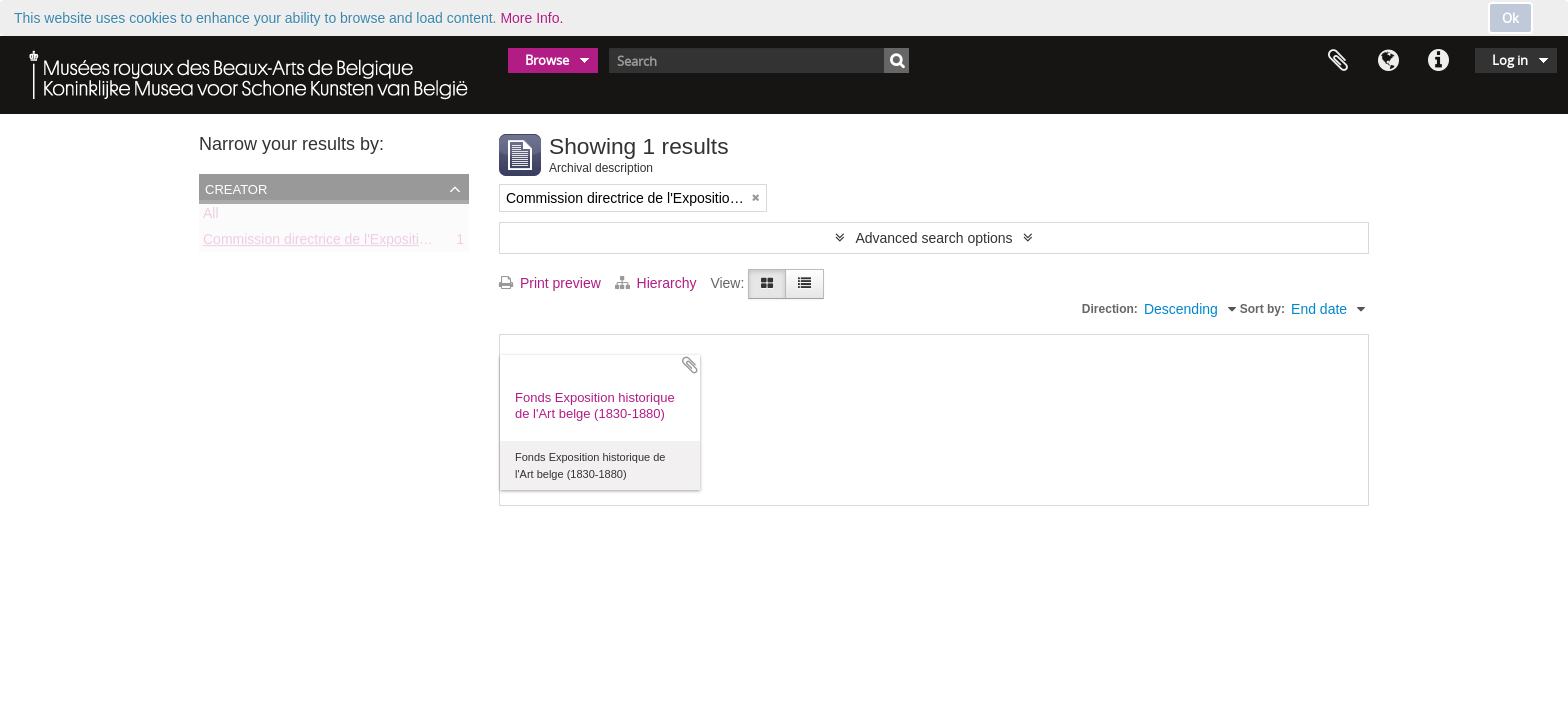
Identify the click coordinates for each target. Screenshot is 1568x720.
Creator (236, 188)
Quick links (1438, 61)
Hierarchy (658, 283)
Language (1388, 61)
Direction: (1110, 309)
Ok (1510, 18)
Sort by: (1262, 309)
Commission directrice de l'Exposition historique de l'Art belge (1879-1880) (433, 243)
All (211, 217)
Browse (547, 60)
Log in (1510, 60)
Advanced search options (933, 238)
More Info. (531, 18)
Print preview (550, 283)
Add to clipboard (690, 365)
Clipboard (1338, 61)
